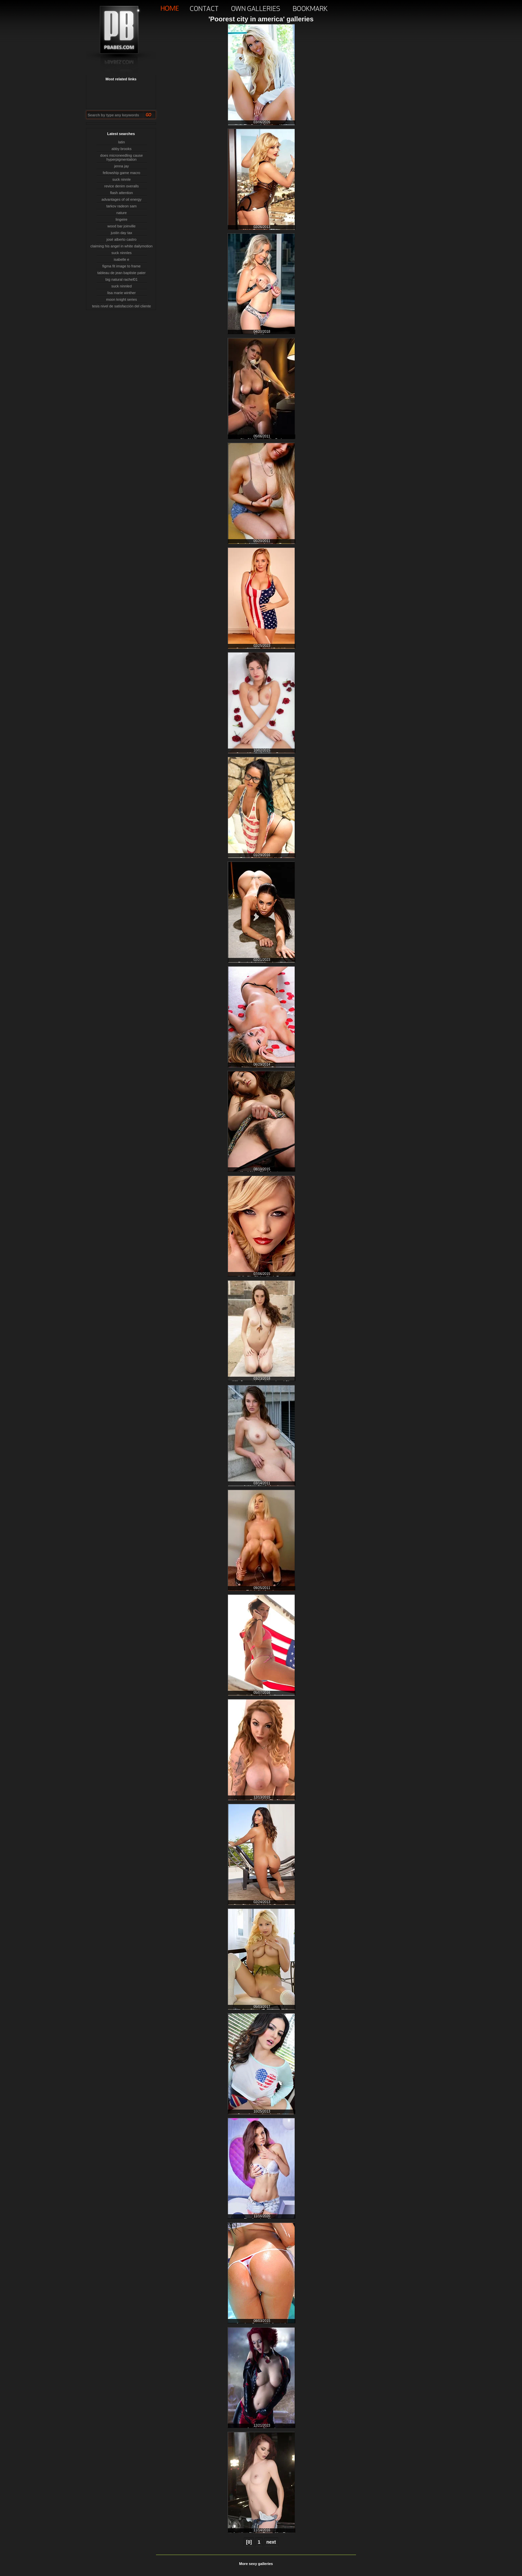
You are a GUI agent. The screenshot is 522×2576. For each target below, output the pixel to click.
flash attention (121, 193)
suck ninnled (121, 286)
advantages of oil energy (122, 199)
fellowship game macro (121, 173)
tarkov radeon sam (121, 206)
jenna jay (121, 166)
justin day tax (121, 233)
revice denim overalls (121, 186)
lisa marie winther (121, 293)
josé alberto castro (122, 239)
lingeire (121, 219)
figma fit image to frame (121, 266)
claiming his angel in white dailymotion (121, 246)
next (271, 2542)
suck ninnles (121, 253)
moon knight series (121, 299)
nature (121, 213)
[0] (249, 2542)
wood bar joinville (121, 226)
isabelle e (121, 259)
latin (121, 142)
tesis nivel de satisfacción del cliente (121, 306)
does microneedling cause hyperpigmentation (121, 157)
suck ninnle (121, 179)
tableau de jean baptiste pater (121, 273)
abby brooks (122, 149)
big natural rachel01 (121, 279)
